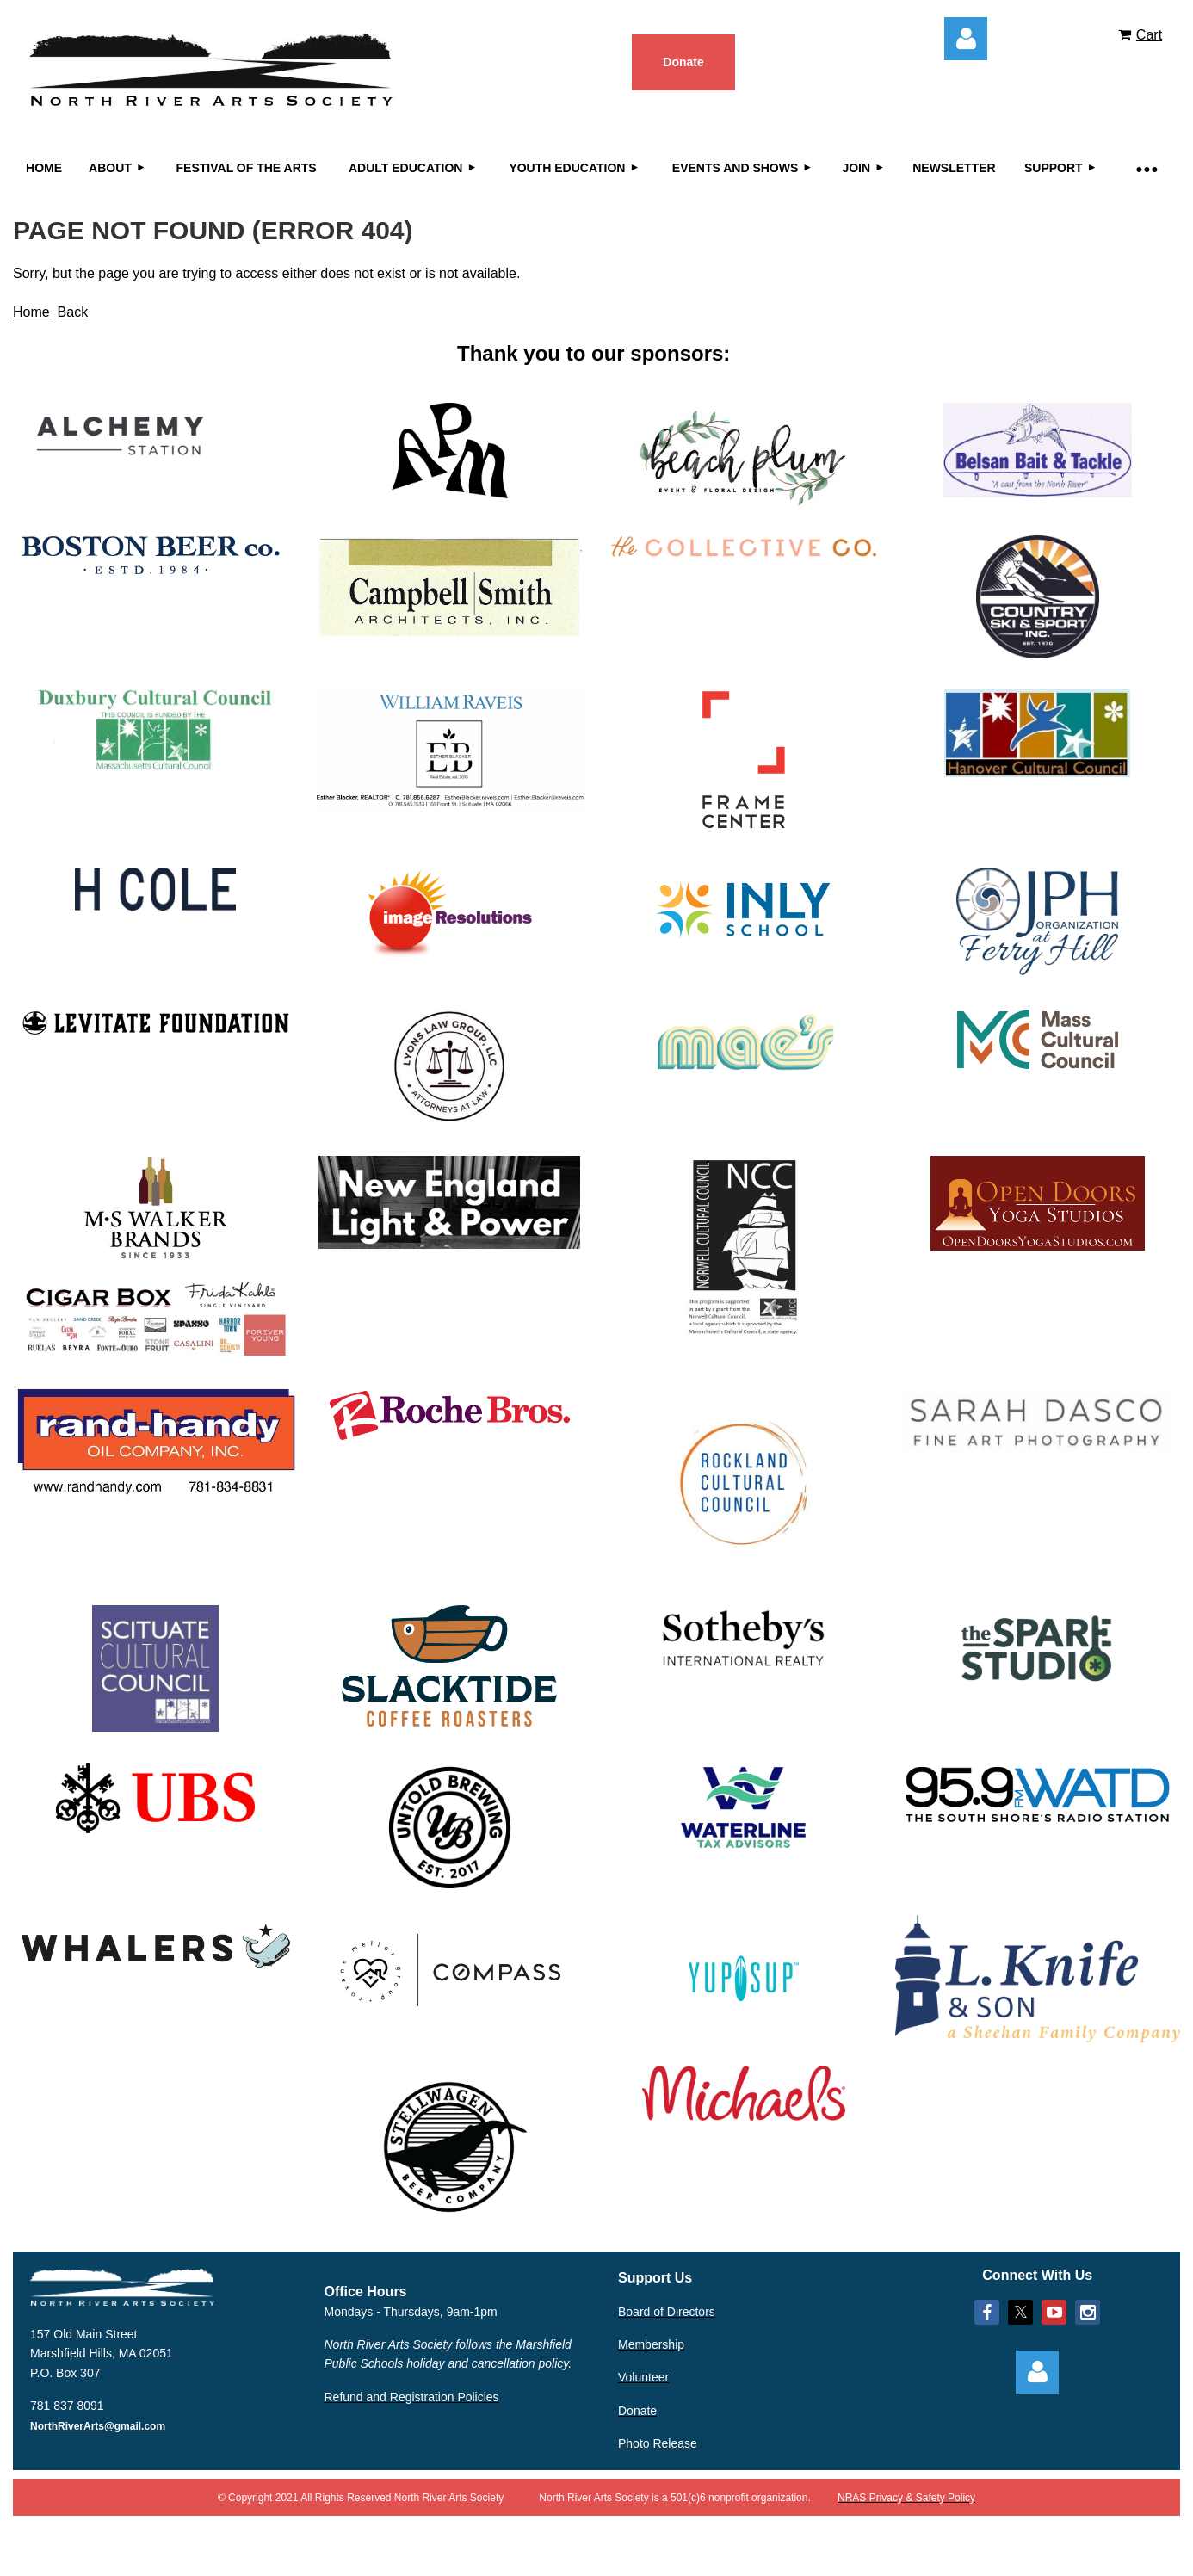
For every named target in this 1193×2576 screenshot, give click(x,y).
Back (73, 312)
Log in (965, 38)
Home (31, 312)
